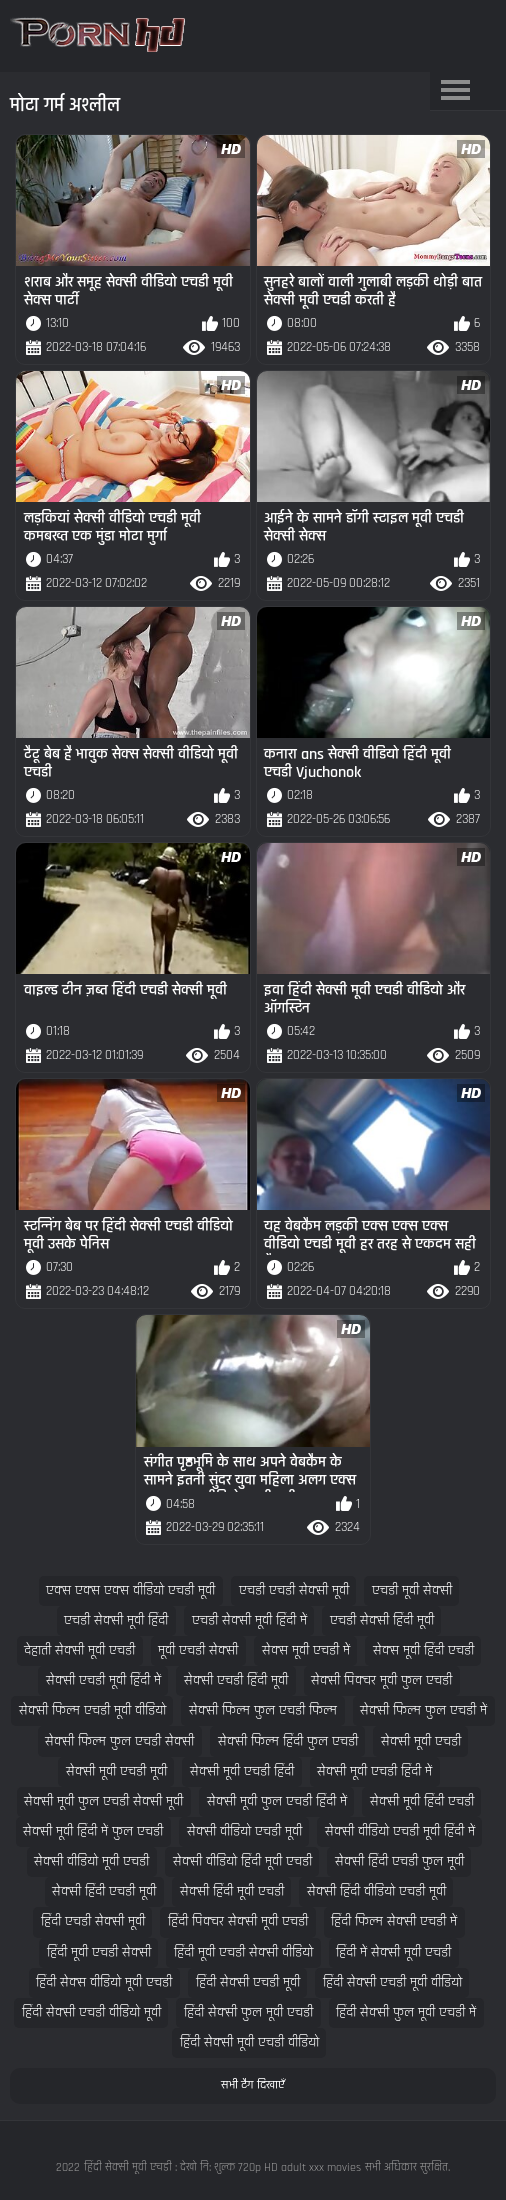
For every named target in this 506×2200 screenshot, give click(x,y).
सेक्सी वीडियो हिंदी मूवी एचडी (242, 1861)
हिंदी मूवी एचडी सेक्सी (99, 1952)
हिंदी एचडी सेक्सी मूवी (93, 1921)
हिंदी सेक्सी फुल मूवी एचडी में (406, 2012)
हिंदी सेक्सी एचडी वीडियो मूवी (91, 2012)
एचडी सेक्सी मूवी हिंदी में (249, 1620)
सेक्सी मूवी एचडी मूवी (116, 1771)
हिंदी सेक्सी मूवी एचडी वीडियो (249, 2042)
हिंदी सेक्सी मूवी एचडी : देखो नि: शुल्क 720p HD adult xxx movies (222, 2167)
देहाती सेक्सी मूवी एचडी (79, 1650)
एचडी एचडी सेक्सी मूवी (294, 1590)
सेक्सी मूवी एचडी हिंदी (242, 1771)
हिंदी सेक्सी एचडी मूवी (248, 1982)
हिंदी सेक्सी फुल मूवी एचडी (248, 2012)
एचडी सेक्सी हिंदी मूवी (382, 1620)
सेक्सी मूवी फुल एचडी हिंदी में (277, 1801)
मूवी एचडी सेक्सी (198, 1650)
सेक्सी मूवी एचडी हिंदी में (374, 1771)
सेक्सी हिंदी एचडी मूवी (104, 1891)
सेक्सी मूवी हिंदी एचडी (422, 1801)
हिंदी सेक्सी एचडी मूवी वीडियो (392, 1982)
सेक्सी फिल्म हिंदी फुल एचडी (288, 1741)
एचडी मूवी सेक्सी (412, 1590)
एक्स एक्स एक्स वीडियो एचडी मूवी (130, 1590)
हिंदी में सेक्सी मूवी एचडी (393, 1952)
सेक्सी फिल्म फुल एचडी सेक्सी (119, 1741)
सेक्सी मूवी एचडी (421, 1741)
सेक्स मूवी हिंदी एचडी (423, 1650)
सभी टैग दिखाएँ (253, 2085)
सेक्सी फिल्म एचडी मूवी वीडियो (92, 1710)
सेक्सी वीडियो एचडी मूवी (244, 1831)
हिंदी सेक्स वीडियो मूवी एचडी (104, 1982)
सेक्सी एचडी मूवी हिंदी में (103, 1680)
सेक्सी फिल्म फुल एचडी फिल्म (263, 1710)
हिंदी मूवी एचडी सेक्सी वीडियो (243, 1952)
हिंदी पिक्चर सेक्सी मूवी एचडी (238, 1921)
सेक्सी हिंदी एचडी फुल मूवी (399, 1861)
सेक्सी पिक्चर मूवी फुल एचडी (381, 1680)
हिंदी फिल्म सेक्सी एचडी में (394, 1921)
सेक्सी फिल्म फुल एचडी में (423, 1710)
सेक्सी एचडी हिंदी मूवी (236, 1680)
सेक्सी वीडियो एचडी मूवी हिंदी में (400, 1831)
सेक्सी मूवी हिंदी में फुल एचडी (93, 1831)
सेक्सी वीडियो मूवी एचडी (91, 1861)
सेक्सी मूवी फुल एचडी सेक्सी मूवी (103, 1801)
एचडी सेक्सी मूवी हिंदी (116, 1620)
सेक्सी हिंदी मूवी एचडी (232, 1891)
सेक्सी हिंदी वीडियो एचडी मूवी (376, 1891)
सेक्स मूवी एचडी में (306, 1650)
